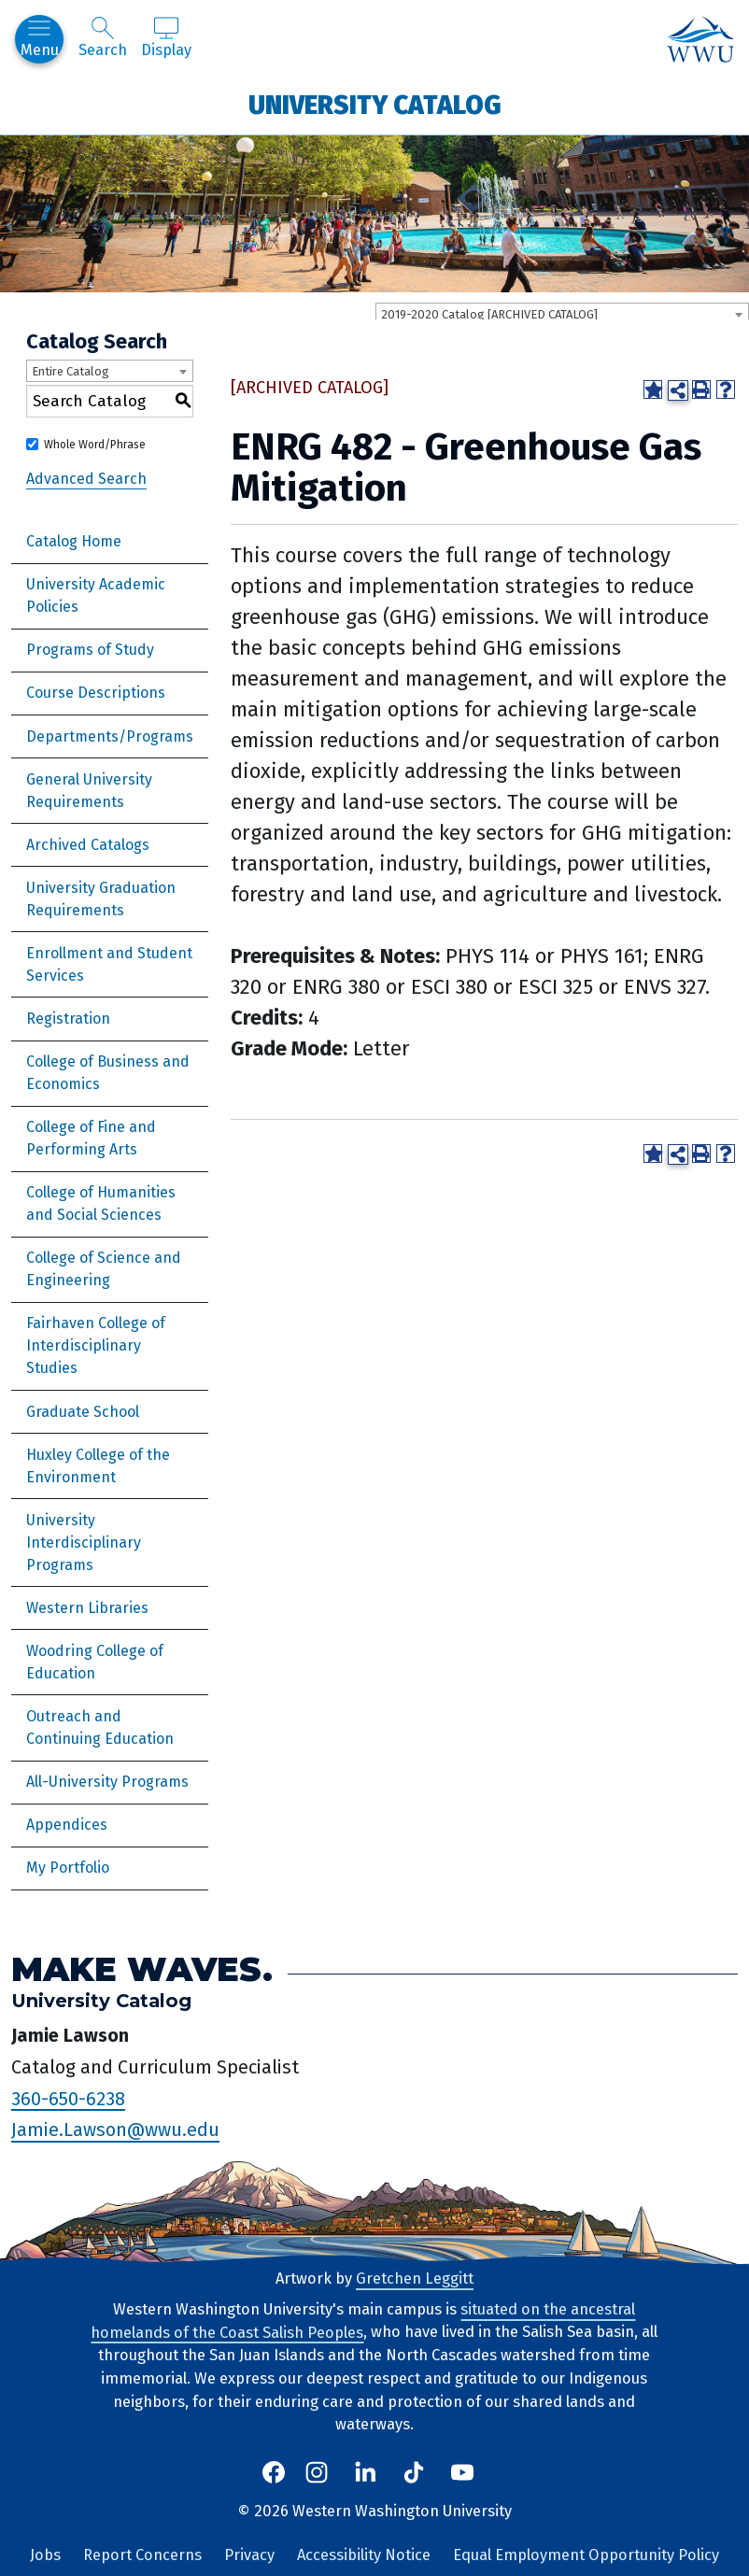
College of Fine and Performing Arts (91, 1138)
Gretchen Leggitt (414, 2278)
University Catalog (375, 104)
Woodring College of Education (94, 1662)
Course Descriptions (95, 692)
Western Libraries (87, 1608)
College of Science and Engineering (103, 1269)
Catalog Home (73, 541)
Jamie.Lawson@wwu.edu (115, 2129)
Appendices (66, 1824)
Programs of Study (90, 649)
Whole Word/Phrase (95, 444)
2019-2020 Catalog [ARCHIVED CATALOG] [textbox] (489, 314)
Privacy (249, 2555)
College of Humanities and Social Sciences (101, 1203)
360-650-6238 (68, 2098)
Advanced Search (86, 479)
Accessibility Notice (364, 2555)
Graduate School (82, 1412)
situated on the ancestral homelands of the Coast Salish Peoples (363, 2321)
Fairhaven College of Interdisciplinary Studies (95, 1345)
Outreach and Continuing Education (100, 1727)
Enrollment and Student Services (109, 964)
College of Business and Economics (108, 1073)
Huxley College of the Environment (98, 1466)
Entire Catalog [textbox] (70, 371)
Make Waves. (142, 1969)
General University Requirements (89, 791)
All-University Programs (107, 1781)
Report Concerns (142, 2555)
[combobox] (562, 314)
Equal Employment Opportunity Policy (586, 2555)
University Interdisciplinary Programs (83, 1542)
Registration (68, 1018)
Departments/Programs (109, 736)
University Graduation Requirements (101, 899)
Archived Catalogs (87, 845)
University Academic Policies (95, 595)
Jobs (45, 2555)
